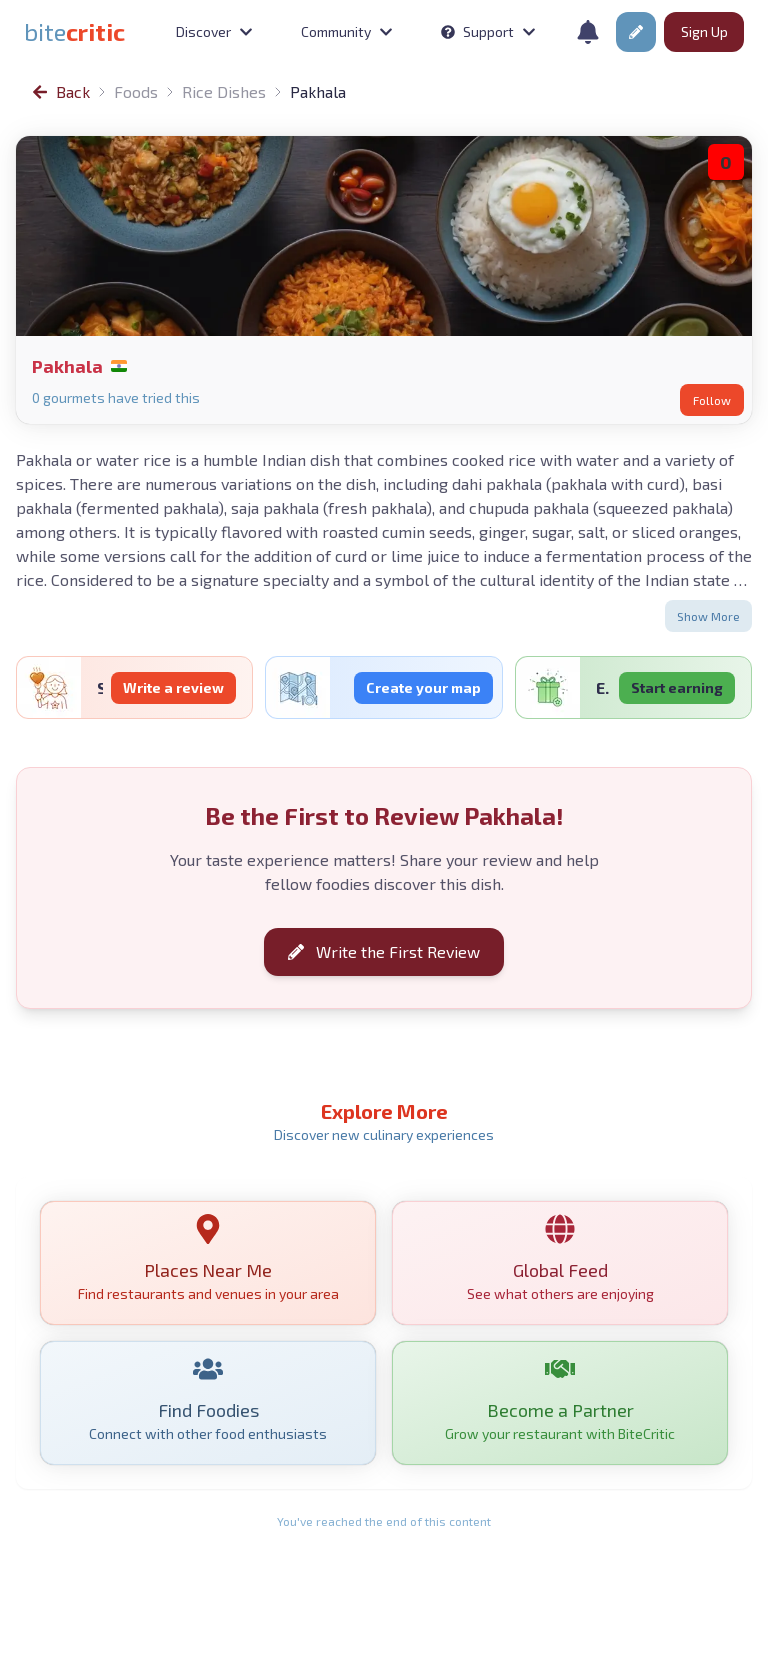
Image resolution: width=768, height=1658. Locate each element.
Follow (712, 400)
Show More (708, 616)
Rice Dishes (224, 91)
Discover (214, 31)
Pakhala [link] (318, 91)
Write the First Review (384, 952)
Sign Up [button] (704, 31)
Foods (136, 91)
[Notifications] (588, 32)
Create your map (423, 687)
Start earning (677, 687)
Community (347, 31)
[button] (636, 32)
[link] (74, 32)
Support (488, 31)
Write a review (173, 687)
